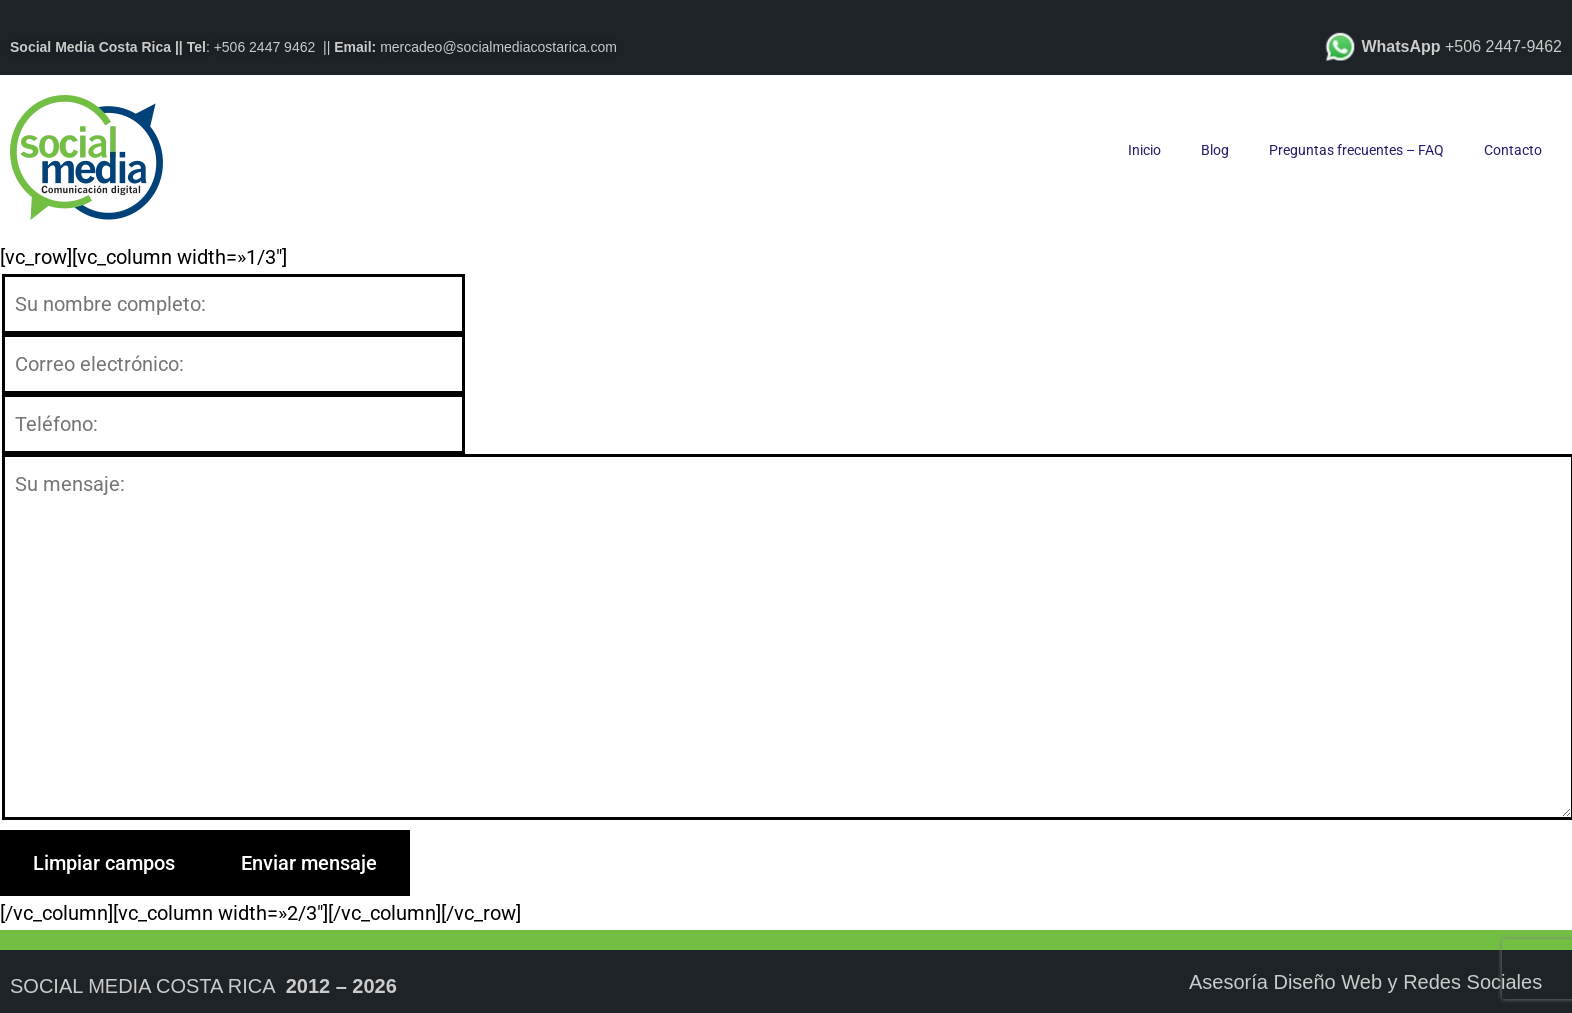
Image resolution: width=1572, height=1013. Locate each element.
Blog (1215, 150)
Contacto (1513, 150)
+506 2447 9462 (265, 47)
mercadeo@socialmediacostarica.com (498, 47)
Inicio (1144, 150)
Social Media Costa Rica (142, 986)
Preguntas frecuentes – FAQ (1356, 150)
